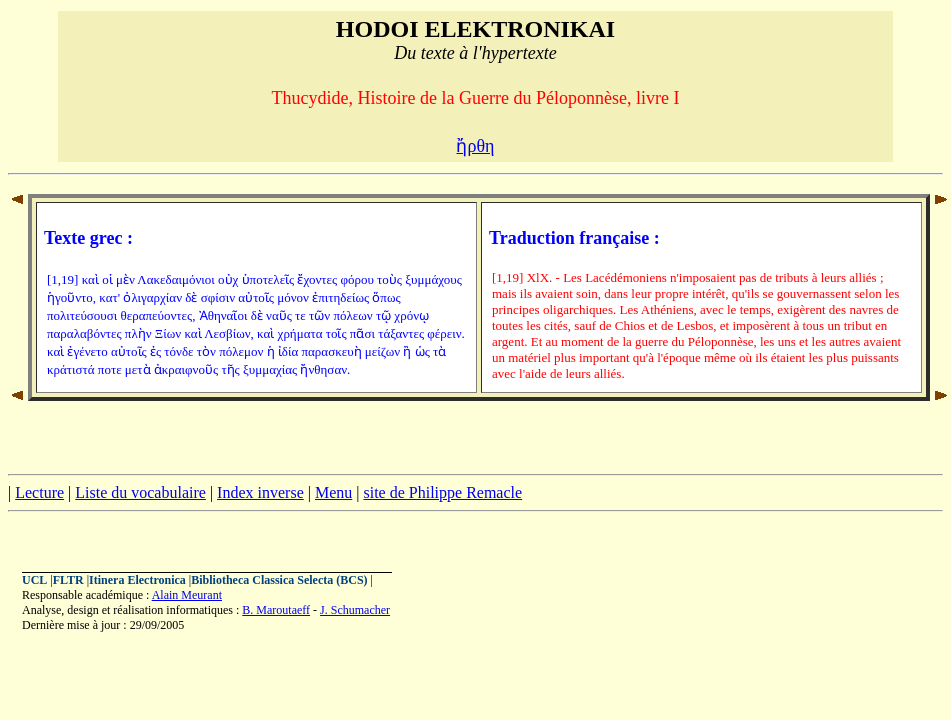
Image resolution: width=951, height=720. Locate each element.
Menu (333, 492)
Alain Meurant (187, 595)
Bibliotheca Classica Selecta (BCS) (279, 580)
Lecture (39, 492)
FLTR (68, 580)
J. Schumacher (355, 610)
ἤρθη (475, 146)
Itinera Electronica (137, 580)
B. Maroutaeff (276, 610)
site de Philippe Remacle (442, 492)
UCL (34, 580)
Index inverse (260, 492)
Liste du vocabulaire (140, 492)
